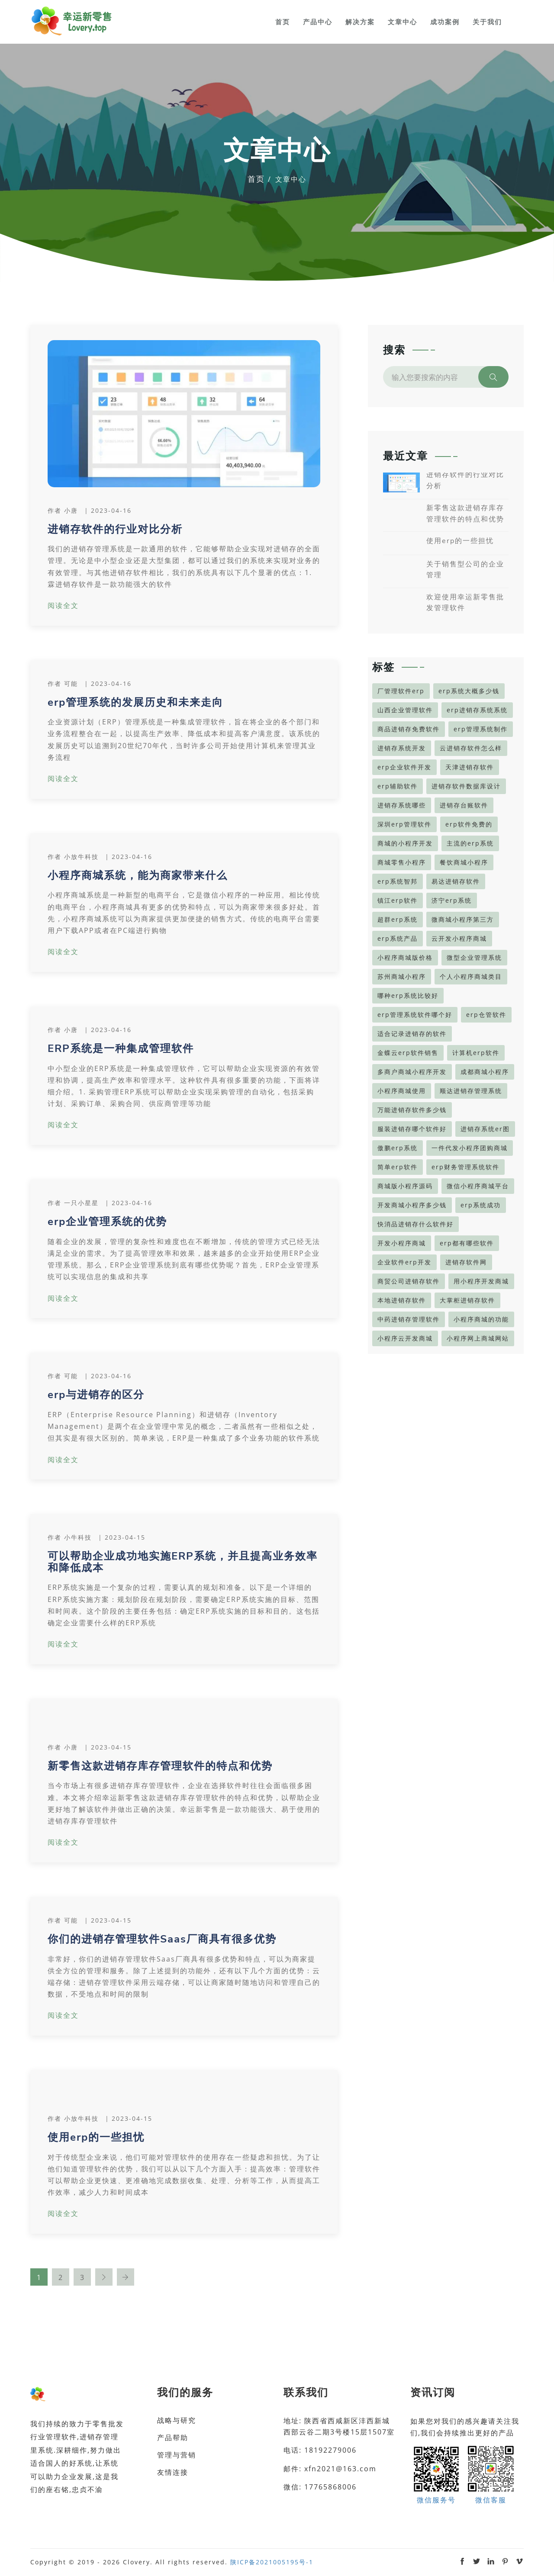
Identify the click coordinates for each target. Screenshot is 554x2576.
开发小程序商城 (401, 1243)
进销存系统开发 (401, 748)
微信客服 (491, 2474)
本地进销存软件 (401, 1300)
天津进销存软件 (469, 767)
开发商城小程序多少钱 (412, 1205)
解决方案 (360, 21)
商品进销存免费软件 (408, 729)
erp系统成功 (481, 1205)
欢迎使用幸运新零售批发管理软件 (465, 602)
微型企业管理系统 (474, 957)
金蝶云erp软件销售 (407, 1052)
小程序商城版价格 (405, 957)
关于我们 (487, 21)
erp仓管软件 (486, 1014)
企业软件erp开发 (404, 1262)
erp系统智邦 (397, 881)
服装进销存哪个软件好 (412, 1129)
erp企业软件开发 (404, 767)
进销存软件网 (466, 1262)
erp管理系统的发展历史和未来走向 (135, 702)
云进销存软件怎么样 (471, 748)
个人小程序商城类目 (471, 976)
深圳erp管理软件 (404, 824)
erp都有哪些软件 (467, 1243)
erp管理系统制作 (481, 729)
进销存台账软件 (464, 805)
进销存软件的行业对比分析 (115, 529)
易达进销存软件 (456, 881)
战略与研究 (176, 2420)
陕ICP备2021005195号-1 (271, 2562)
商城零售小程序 (401, 862)
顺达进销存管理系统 (471, 1091)
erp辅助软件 (397, 786)
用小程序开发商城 (481, 1281)
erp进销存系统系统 (477, 710)
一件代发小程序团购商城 (470, 1148)
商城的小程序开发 (405, 843)
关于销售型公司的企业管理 (465, 570)
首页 (282, 21)
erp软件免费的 (469, 824)
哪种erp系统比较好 (407, 995)
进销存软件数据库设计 (466, 786)
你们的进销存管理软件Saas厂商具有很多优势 (162, 1939)
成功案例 (445, 21)
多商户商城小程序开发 (412, 1072)
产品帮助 (172, 2437)
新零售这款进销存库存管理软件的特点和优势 (160, 1766)
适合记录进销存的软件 (412, 1033)
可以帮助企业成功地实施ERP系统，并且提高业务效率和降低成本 (183, 1561)
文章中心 (402, 21)
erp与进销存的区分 (96, 1395)
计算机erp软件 (475, 1052)
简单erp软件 (397, 1167)
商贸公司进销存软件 (408, 1281)
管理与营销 (176, 2455)
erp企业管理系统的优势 (107, 1222)
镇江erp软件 (397, 900)
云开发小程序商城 (459, 938)
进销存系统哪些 (401, 805)
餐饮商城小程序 (464, 862)
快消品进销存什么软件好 (415, 1224)
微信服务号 (436, 2474)
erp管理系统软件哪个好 (414, 1014)
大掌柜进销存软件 (467, 1300)
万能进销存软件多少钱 (412, 1110)
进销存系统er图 (485, 1129)
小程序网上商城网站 (478, 1338)
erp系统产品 (397, 938)
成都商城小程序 (485, 1072)
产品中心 (317, 21)
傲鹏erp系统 (397, 1148)
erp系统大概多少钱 (468, 691)
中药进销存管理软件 (408, 1319)
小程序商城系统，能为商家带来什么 (138, 875)
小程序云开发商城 (405, 1338)
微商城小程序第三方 (463, 919)
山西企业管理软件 (405, 710)
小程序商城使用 (401, 1091)
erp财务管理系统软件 (465, 1167)
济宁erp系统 (452, 900)
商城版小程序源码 (405, 1186)
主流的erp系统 (470, 843)
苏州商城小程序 (401, 976)
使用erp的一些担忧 (96, 2137)
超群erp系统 (397, 919)
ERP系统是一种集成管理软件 (121, 1048)
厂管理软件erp (401, 691)
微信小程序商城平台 (478, 1186)
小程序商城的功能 (481, 1319)
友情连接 (172, 2472)
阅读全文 (63, 605)
